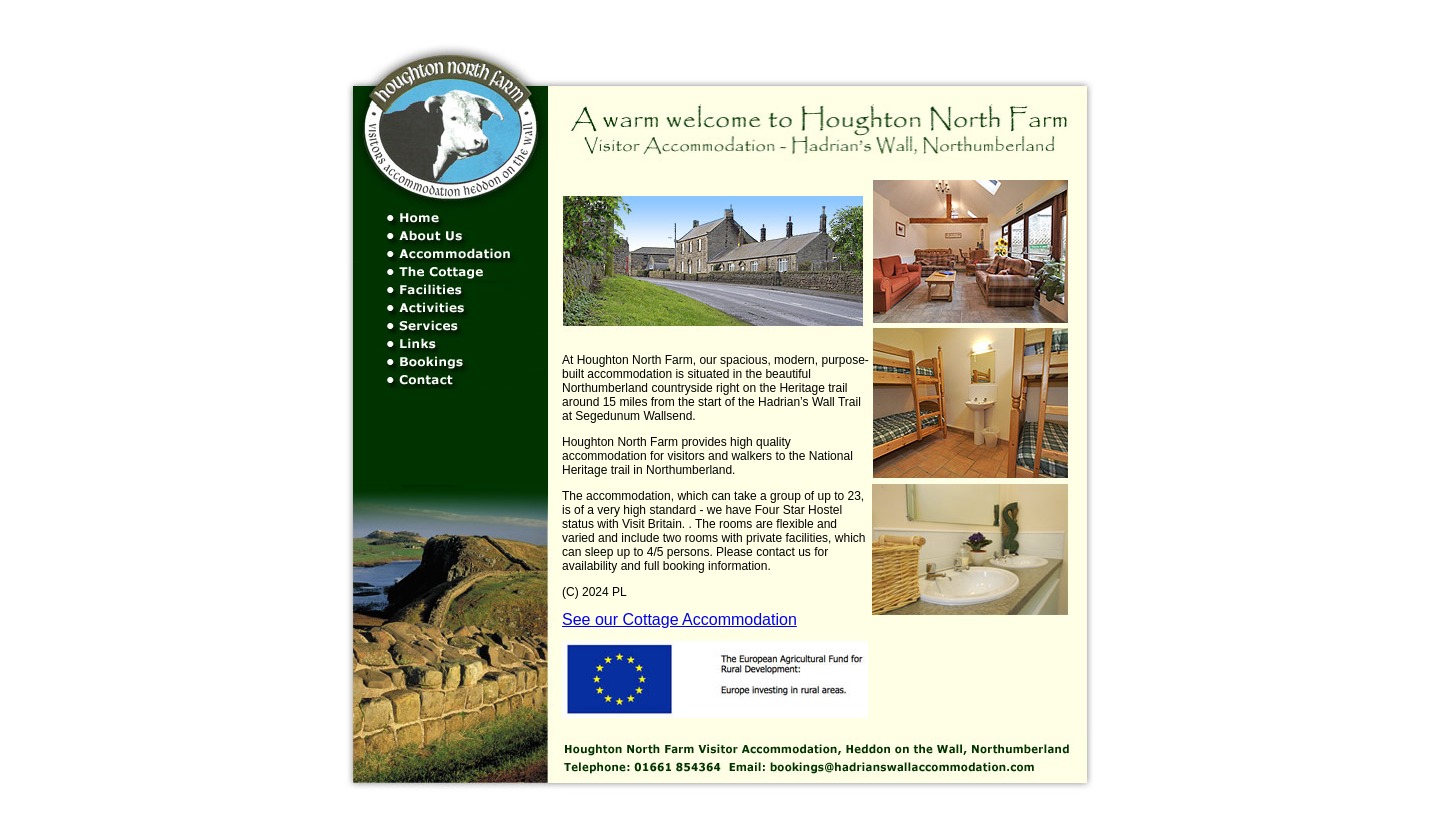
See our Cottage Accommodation (679, 619)
